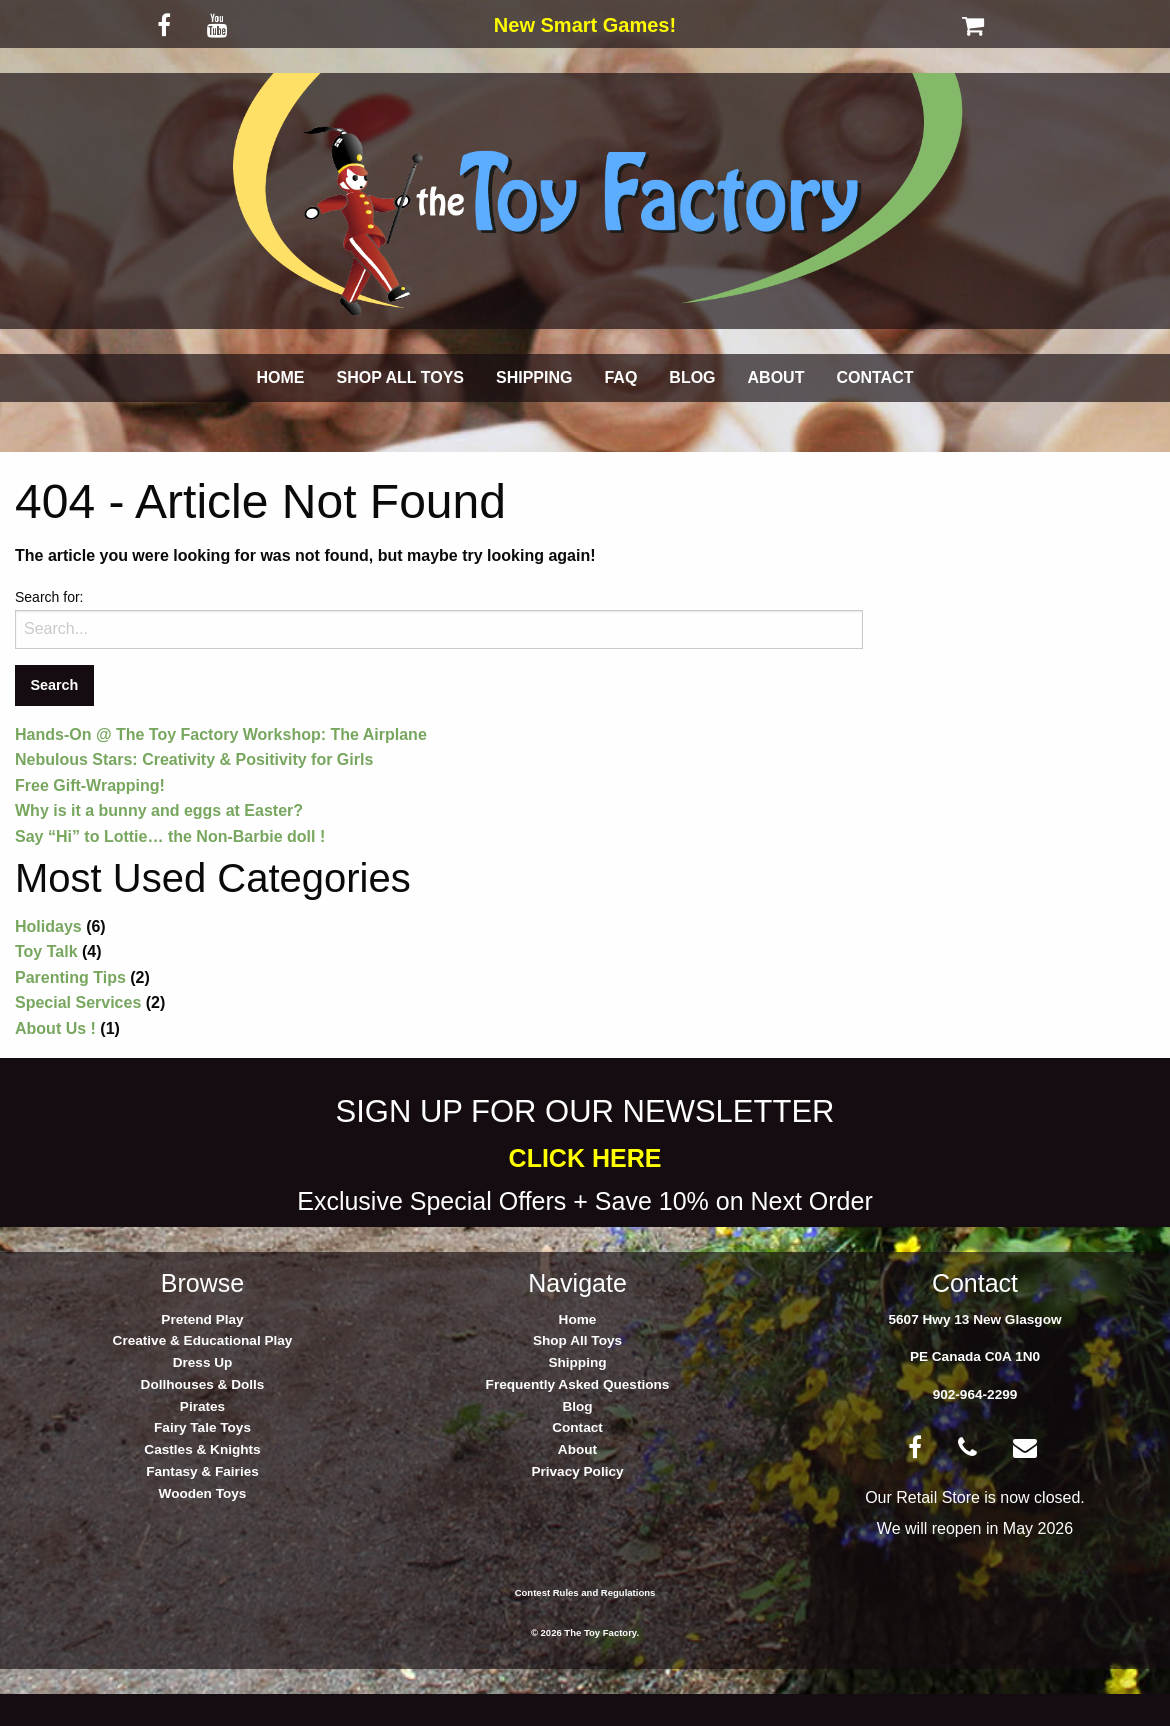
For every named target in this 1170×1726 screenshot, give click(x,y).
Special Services (78, 1002)
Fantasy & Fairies (202, 1471)
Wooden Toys (203, 1493)
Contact (577, 1427)
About (577, 1449)
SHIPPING (534, 377)
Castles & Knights (202, 1449)
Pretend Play (202, 1319)
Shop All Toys (577, 1340)
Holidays (48, 926)
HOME (281, 377)
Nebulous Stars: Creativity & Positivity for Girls (194, 759)
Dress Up (203, 1362)
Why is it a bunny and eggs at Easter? (159, 810)
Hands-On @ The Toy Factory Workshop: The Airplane (221, 734)
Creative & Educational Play (203, 1340)
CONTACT (874, 377)
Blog (577, 1406)
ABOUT (776, 377)
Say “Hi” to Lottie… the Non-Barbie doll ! (170, 836)
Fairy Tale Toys (202, 1427)
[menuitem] (281, 378)
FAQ (620, 377)
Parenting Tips (70, 977)
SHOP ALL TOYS (400, 377)
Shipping (577, 1362)
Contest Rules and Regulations (585, 1592)
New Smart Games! (585, 25)
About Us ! (55, 1028)
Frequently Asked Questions (578, 1384)
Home (578, 1319)
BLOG (692, 377)
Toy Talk (46, 951)
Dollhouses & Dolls (203, 1384)
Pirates (202, 1406)
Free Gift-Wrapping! (90, 785)
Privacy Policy (577, 1471)
